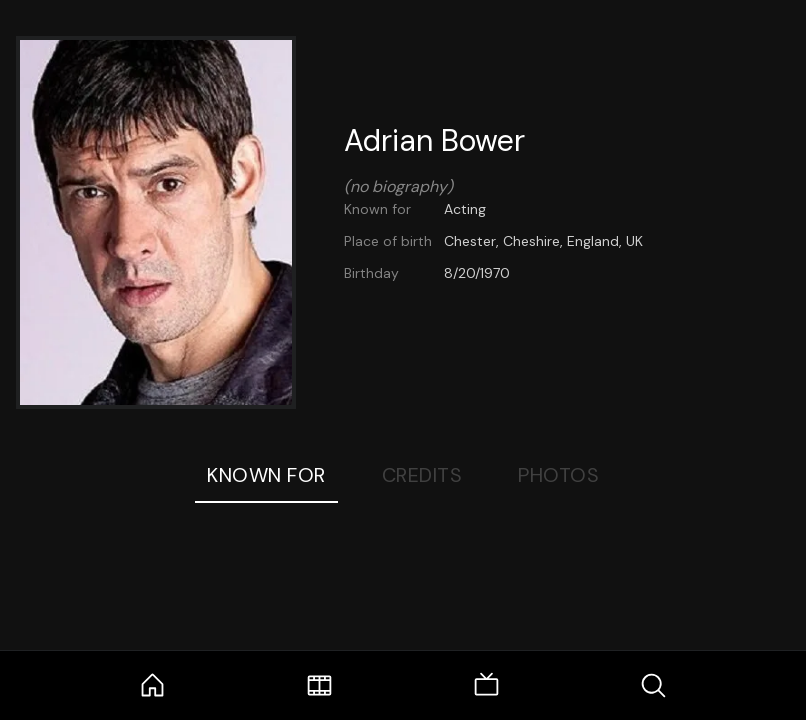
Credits (422, 475)
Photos (558, 475)
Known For (266, 475)
